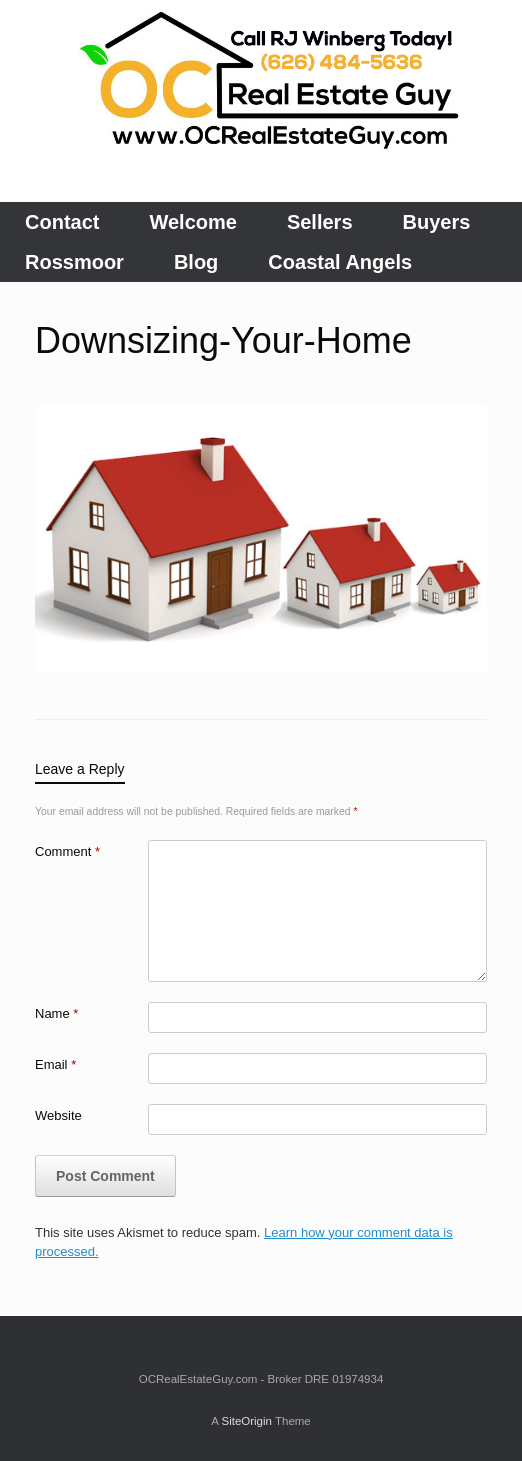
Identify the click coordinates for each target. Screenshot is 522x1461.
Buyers (437, 222)
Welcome (192, 222)
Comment (67, 851)
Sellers (320, 222)
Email (55, 1064)
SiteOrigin (246, 1421)
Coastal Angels (340, 262)
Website (58, 1115)
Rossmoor (74, 262)
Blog (196, 262)
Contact (62, 222)
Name (56, 1013)
